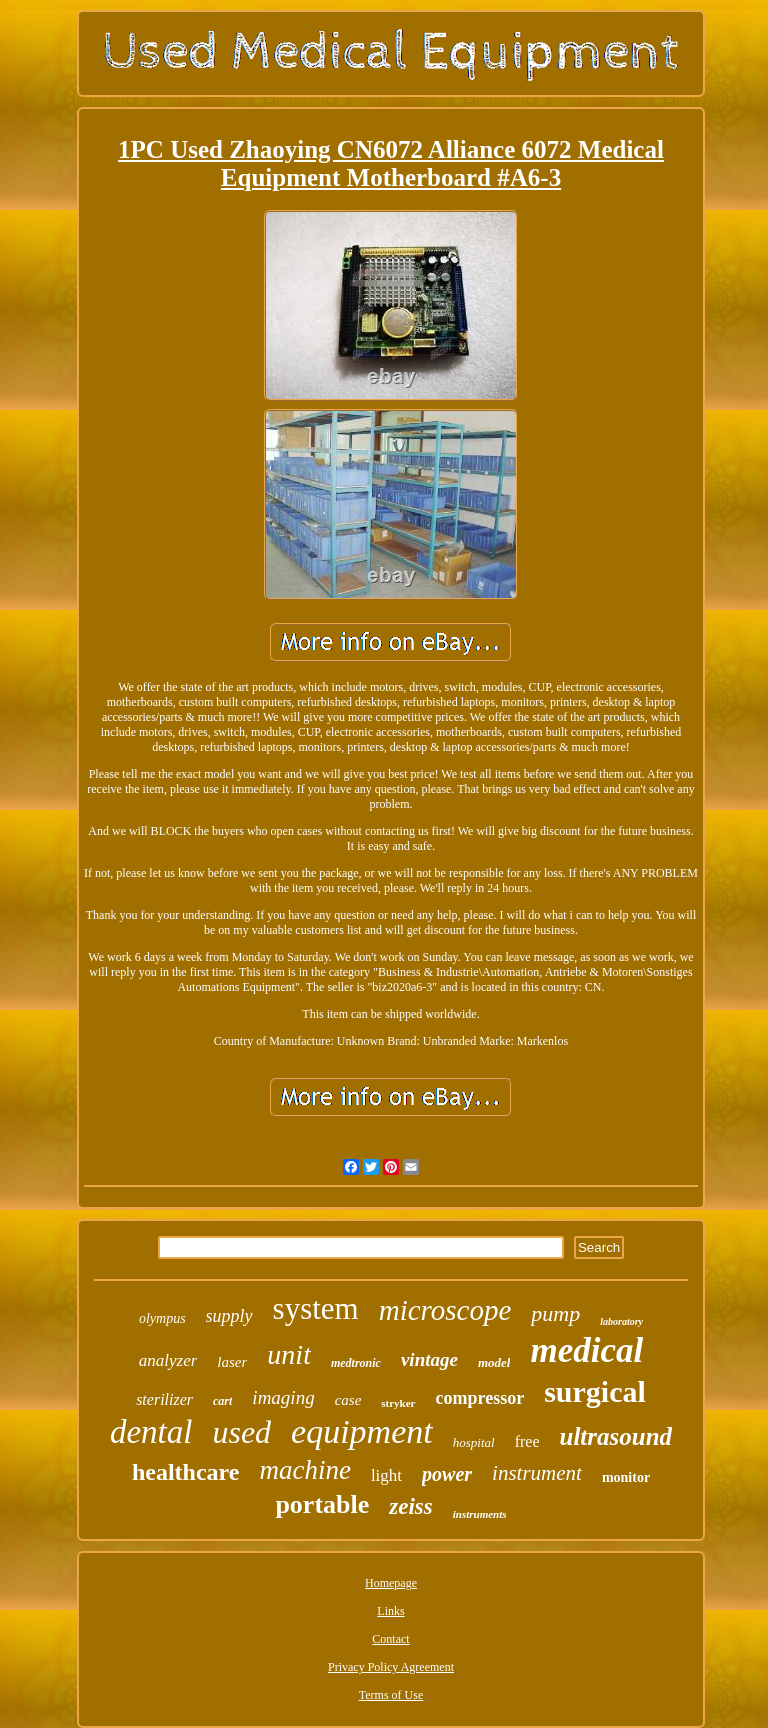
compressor (480, 1398)
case (348, 1400)
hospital (474, 1442)
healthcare (186, 1472)
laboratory (621, 1321)
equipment (362, 1431)
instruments (480, 1514)
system (316, 1308)
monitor (626, 1477)
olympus (162, 1318)
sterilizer (164, 1399)
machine (304, 1470)
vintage (429, 1359)
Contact (390, 1639)
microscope (445, 1310)
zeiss (410, 1506)
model (494, 1362)
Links (390, 1611)
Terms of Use (391, 1695)
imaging (283, 1397)
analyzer (168, 1360)
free (527, 1441)
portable (322, 1504)
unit (289, 1354)
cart (222, 1401)
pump (555, 1313)
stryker (398, 1403)
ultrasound (615, 1436)
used (241, 1432)
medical (586, 1350)
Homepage (391, 1583)
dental (151, 1432)
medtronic (356, 1363)
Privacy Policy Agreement (391, 1667)
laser (232, 1362)
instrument (537, 1473)
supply (229, 1316)
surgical (595, 1391)
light (386, 1475)
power (447, 1474)
